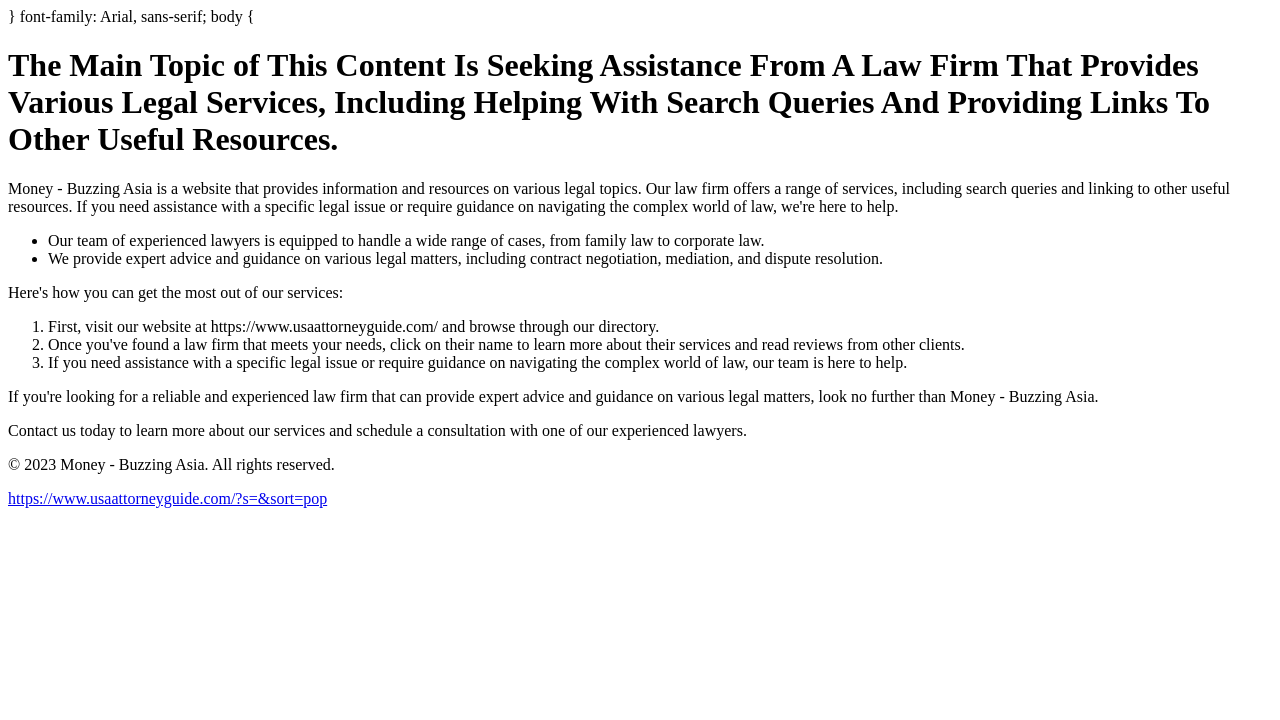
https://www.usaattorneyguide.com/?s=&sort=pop (167, 498)
